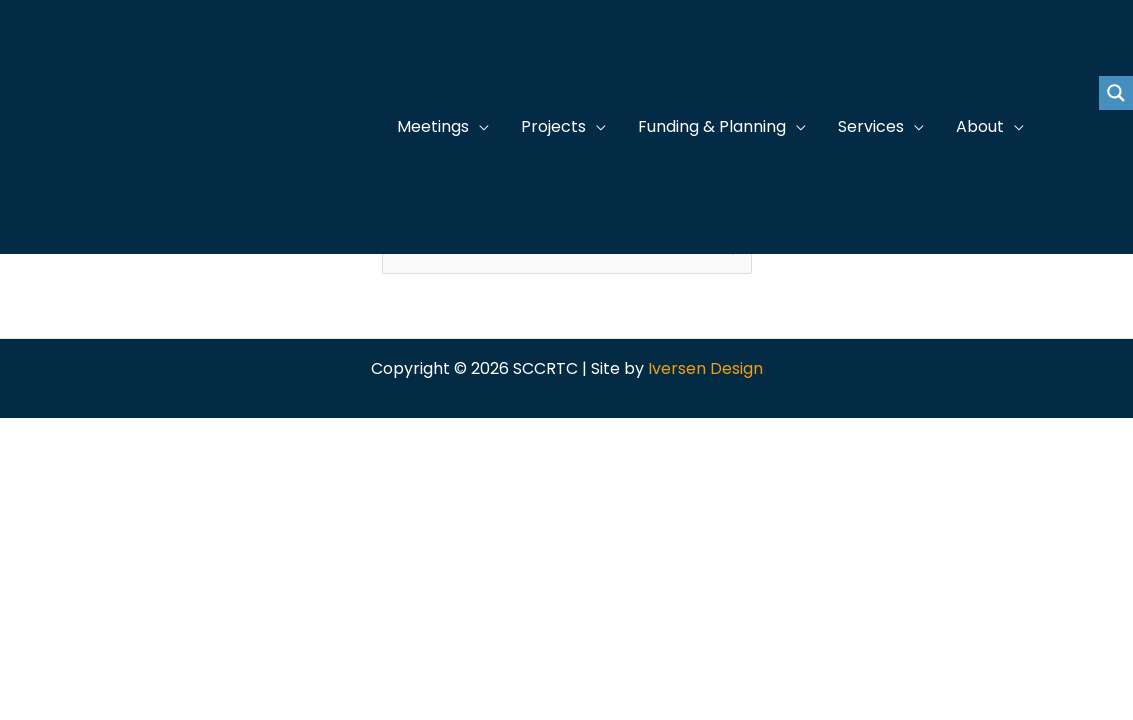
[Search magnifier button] (1116, 93)
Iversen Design (705, 368)
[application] (479, 127)
